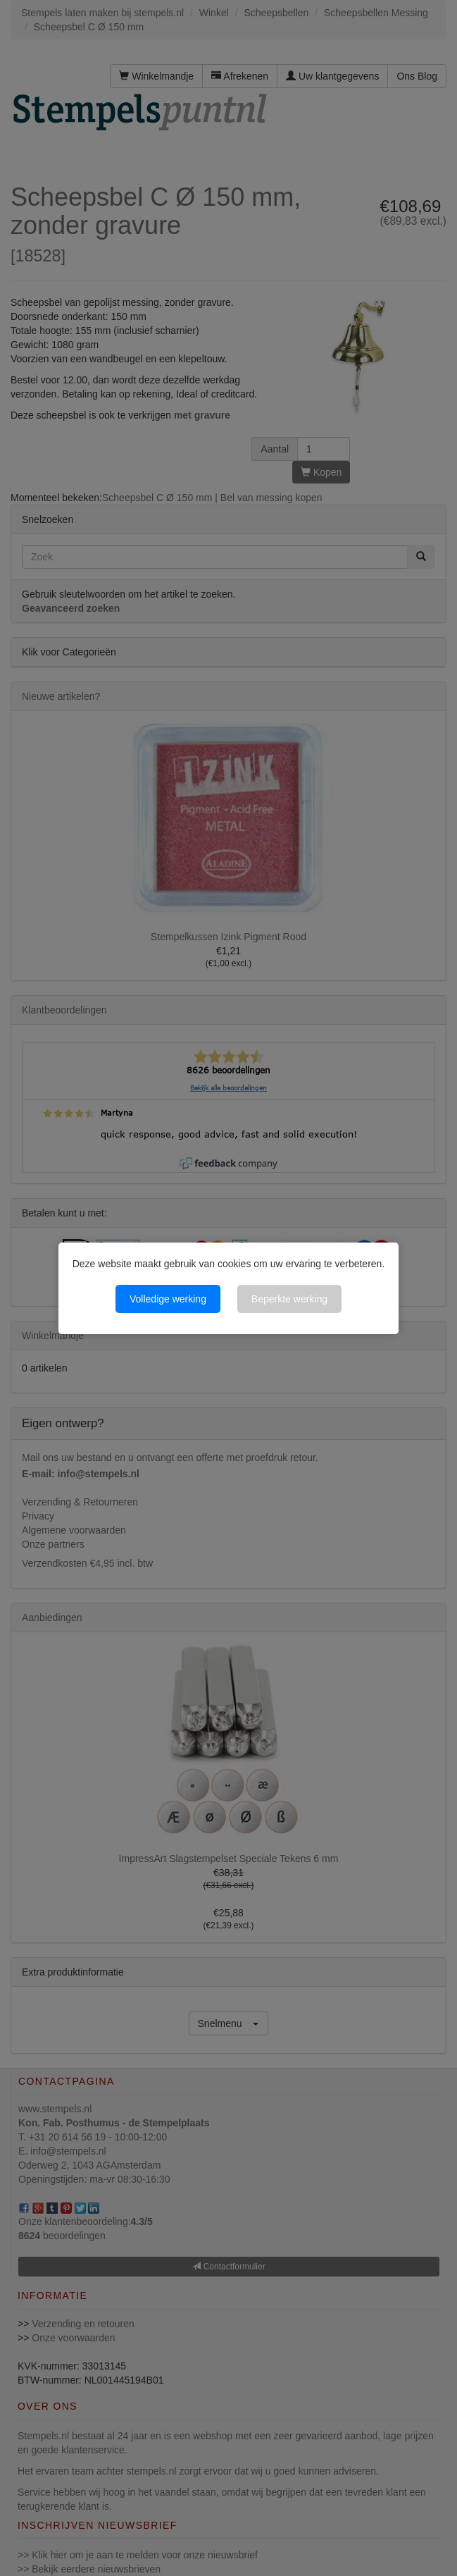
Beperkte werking (289, 1299)
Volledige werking (168, 1299)
